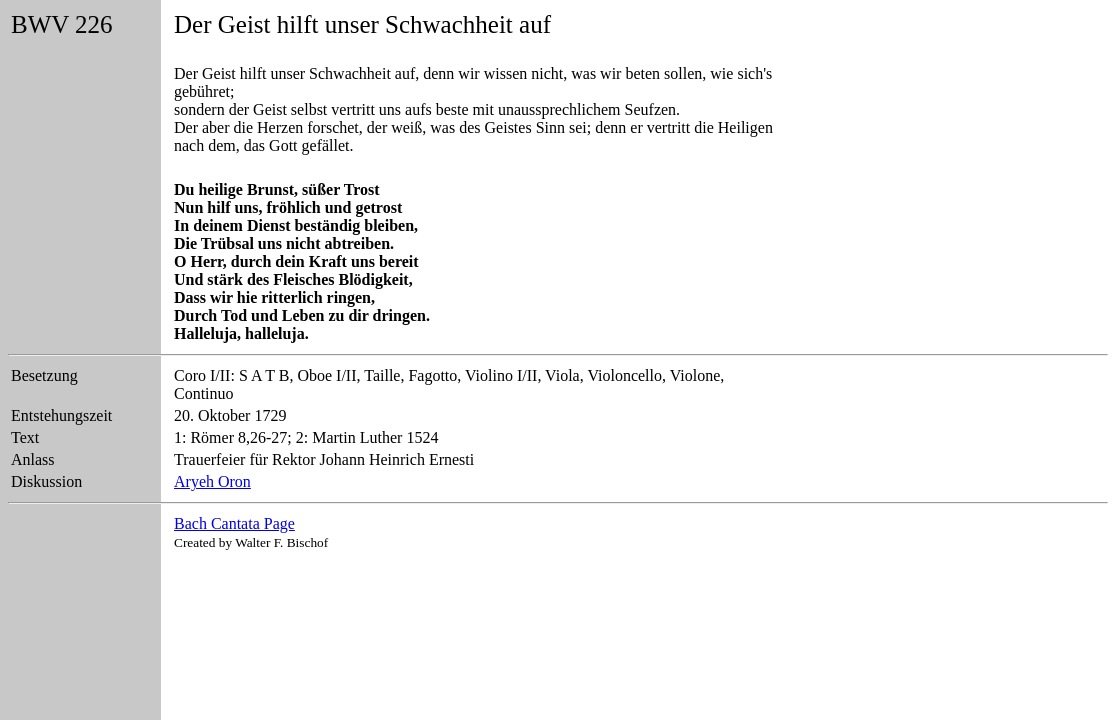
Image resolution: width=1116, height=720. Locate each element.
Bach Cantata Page (234, 523)
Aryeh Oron (212, 481)
